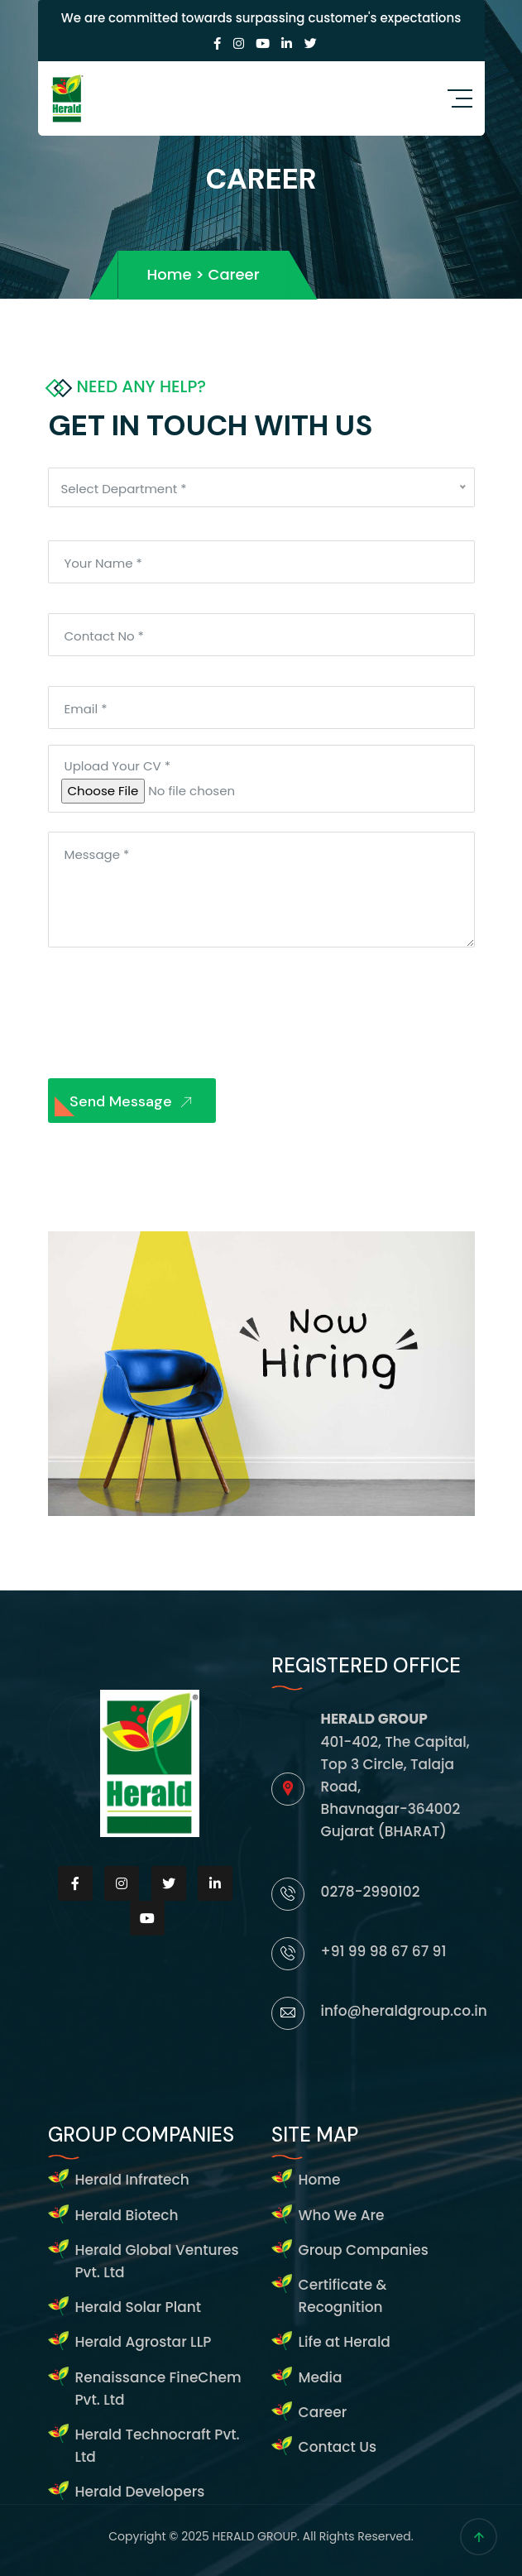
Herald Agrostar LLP (143, 2342)
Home (320, 2180)
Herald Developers (140, 2492)
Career (323, 2412)
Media (320, 2377)
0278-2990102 (370, 1892)
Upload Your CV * (117, 766)
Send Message (134, 1102)
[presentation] (173, 1011)
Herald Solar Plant (138, 2307)
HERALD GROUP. (258, 2536)
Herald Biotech (127, 2215)
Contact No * (104, 636)
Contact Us (338, 2447)
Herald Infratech (132, 2180)
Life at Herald (344, 2342)
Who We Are (342, 2215)
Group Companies (364, 2250)
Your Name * (103, 563)
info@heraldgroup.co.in (404, 2011)
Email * (86, 708)
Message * (97, 854)
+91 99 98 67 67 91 (384, 1951)
